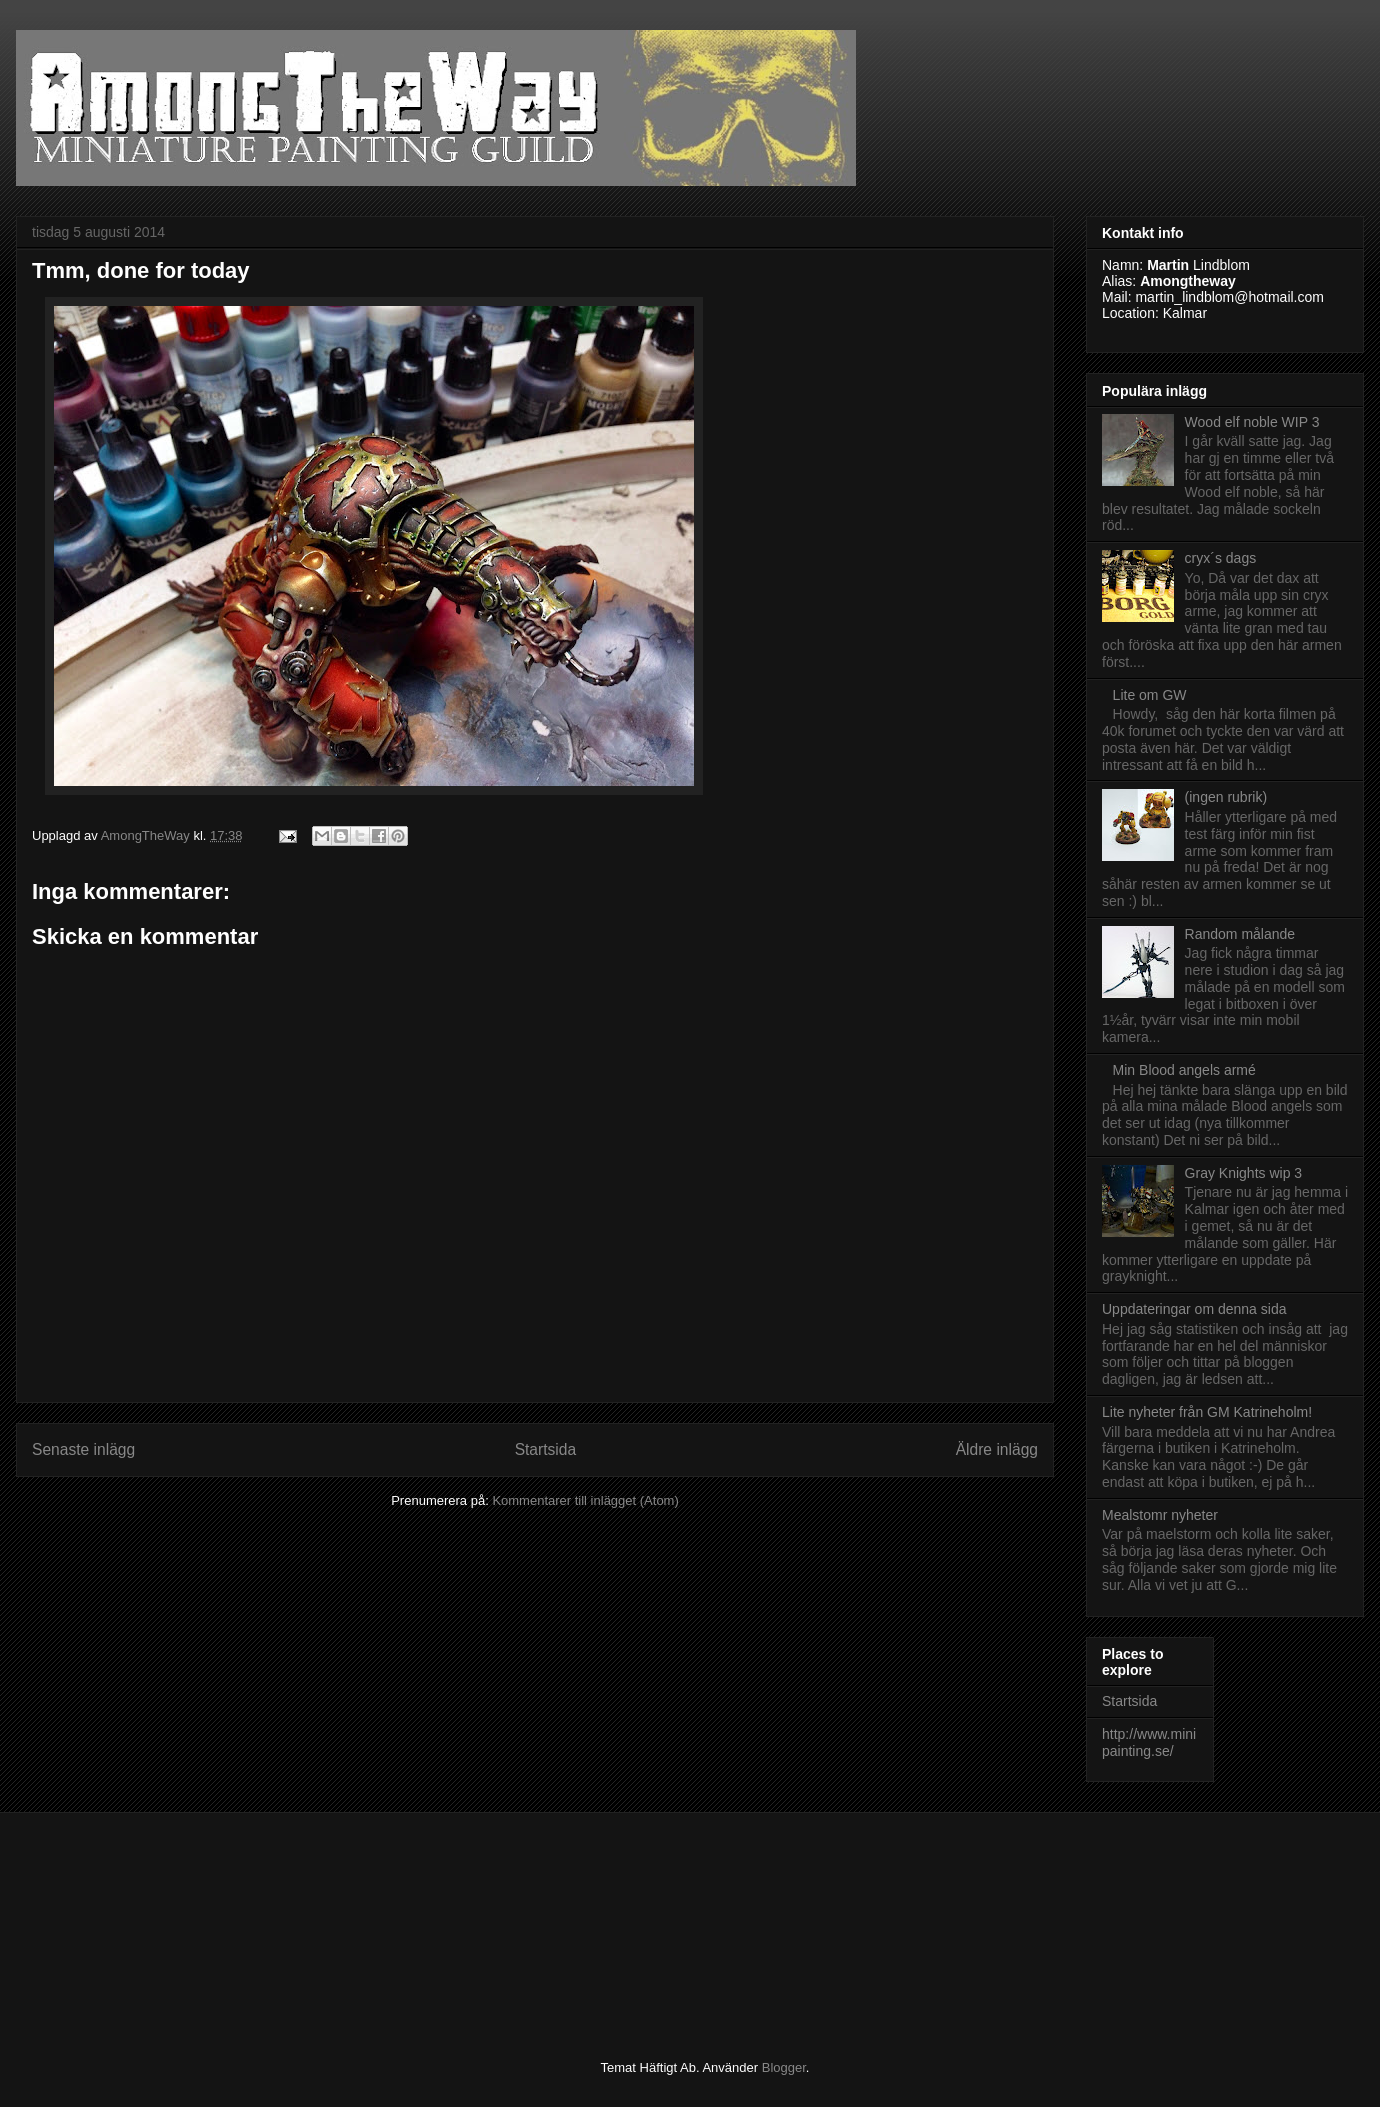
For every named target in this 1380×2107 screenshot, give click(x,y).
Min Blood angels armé (1184, 1070)
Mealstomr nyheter (1160, 1515)
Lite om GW (1150, 695)
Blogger (784, 2067)
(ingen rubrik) (1226, 797)
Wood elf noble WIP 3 (1252, 422)
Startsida (546, 1449)
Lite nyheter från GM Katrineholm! (1207, 1412)
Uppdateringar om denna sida (1194, 1309)
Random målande (1240, 934)
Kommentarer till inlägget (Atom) (585, 1500)
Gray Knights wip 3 (1244, 1173)
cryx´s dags (1221, 558)
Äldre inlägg (997, 1449)
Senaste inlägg (83, 1449)
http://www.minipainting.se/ (1149, 1742)
